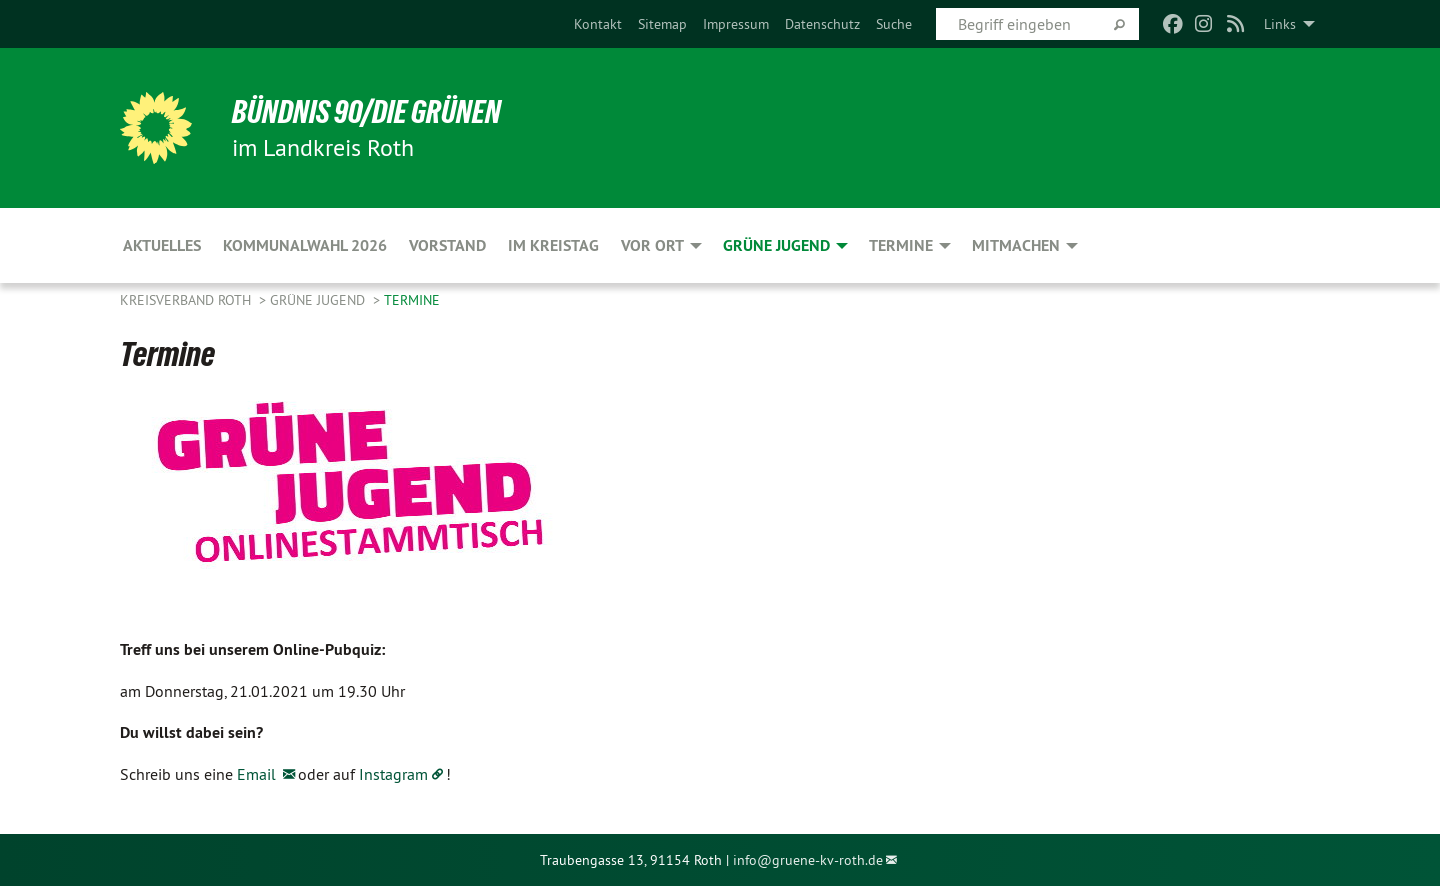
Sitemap (662, 24)
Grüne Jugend (319, 300)
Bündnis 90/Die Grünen (366, 112)
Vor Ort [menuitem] (652, 245)
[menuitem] (598, 24)
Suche (894, 24)
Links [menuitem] (1280, 24)
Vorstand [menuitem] (447, 245)
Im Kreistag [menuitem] (553, 245)
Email (258, 774)
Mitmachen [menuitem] (1016, 245)
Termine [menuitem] (901, 245)
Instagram (393, 774)
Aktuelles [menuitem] (162, 245)
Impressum (736, 24)
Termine (412, 300)
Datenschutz (822, 24)
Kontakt (598, 24)
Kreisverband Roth (187, 300)
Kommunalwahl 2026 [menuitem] (305, 245)
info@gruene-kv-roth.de (808, 860)
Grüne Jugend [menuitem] (776, 245)
